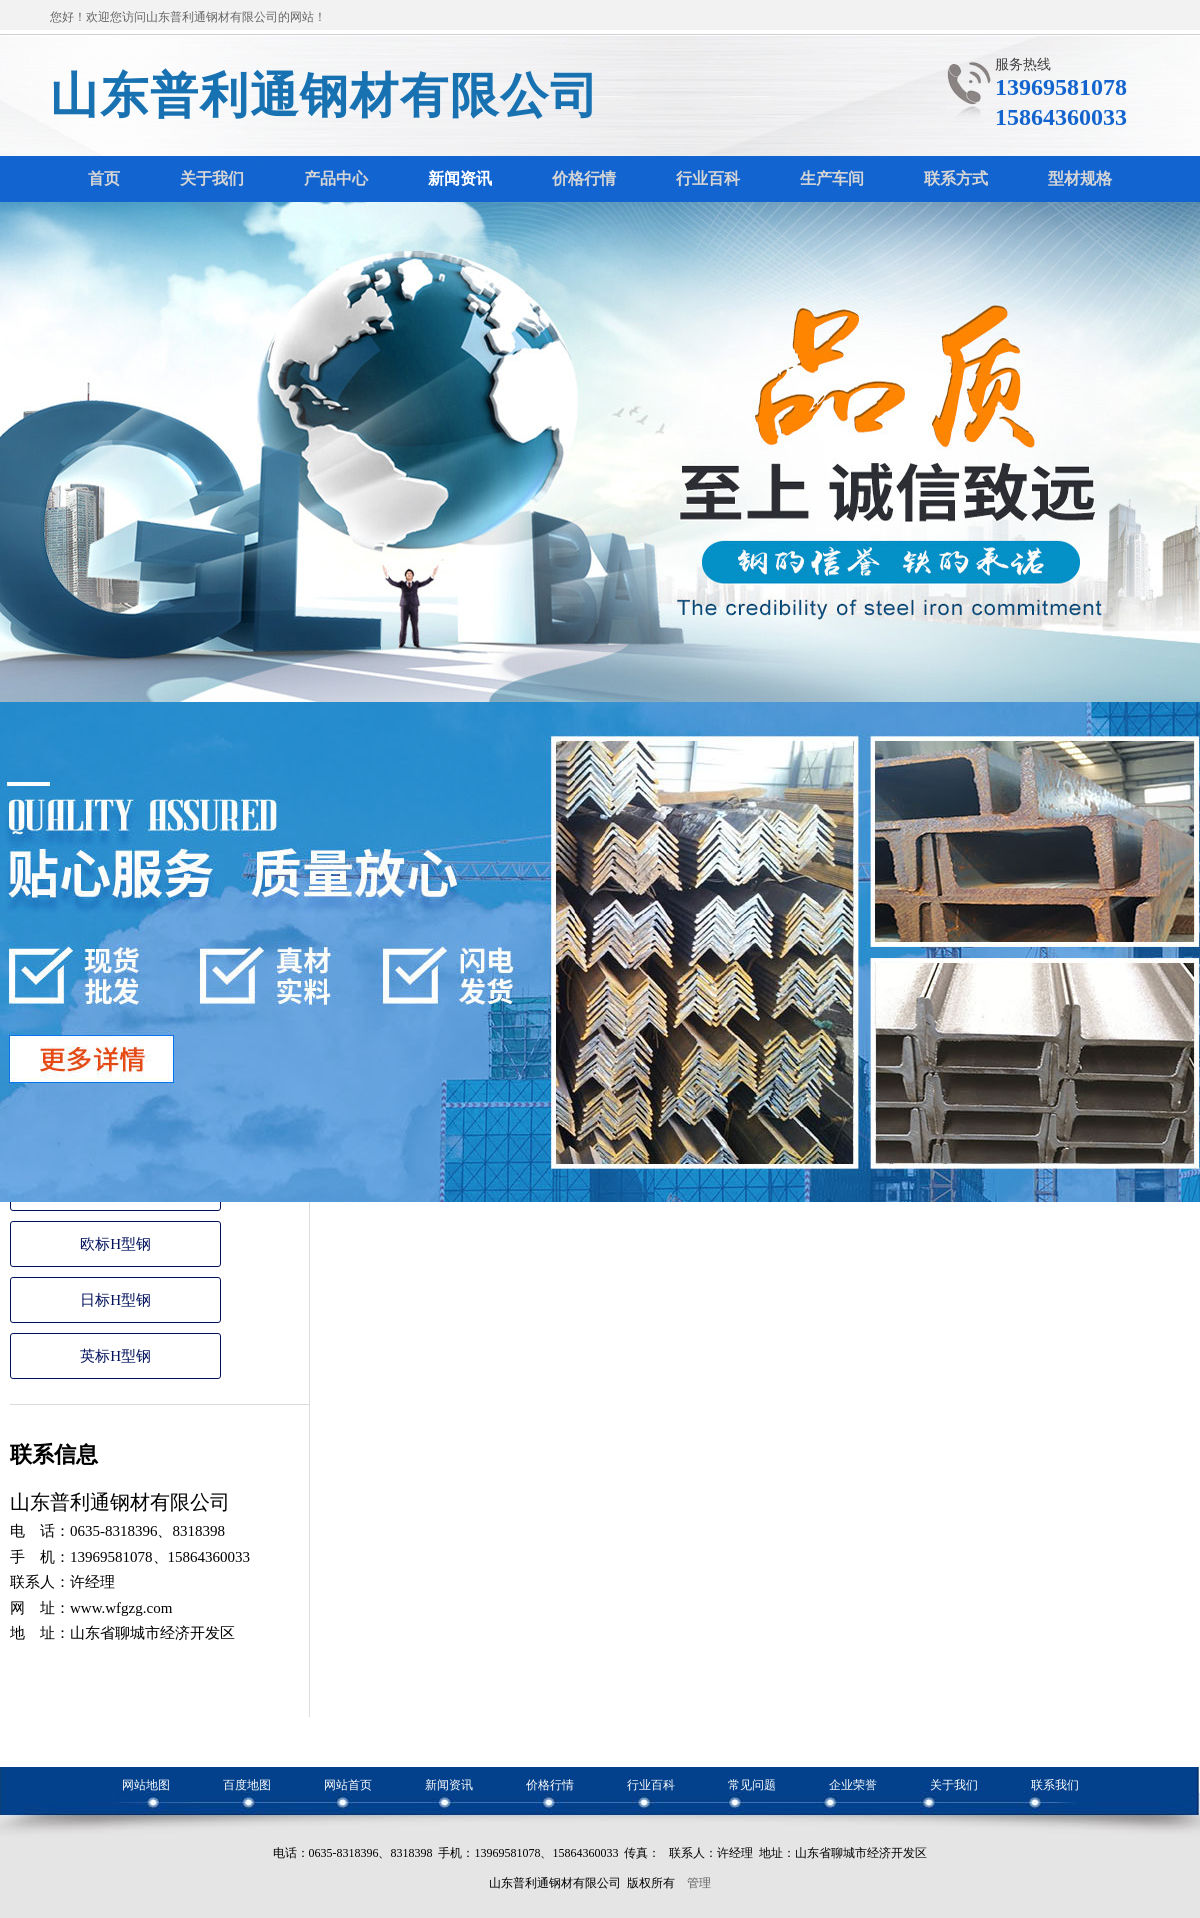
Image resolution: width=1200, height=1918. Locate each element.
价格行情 (550, 1785)
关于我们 (954, 1785)
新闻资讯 (449, 1785)
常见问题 (752, 1785)
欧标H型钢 (115, 1244)
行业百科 (651, 1785)
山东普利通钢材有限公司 (325, 95)
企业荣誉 (853, 1785)
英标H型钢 (115, 1356)
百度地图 (247, 1785)
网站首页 (348, 1785)
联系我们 (1055, 1785)
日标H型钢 (115, 1300)
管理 (699, 1883)
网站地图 (146, 1785)
